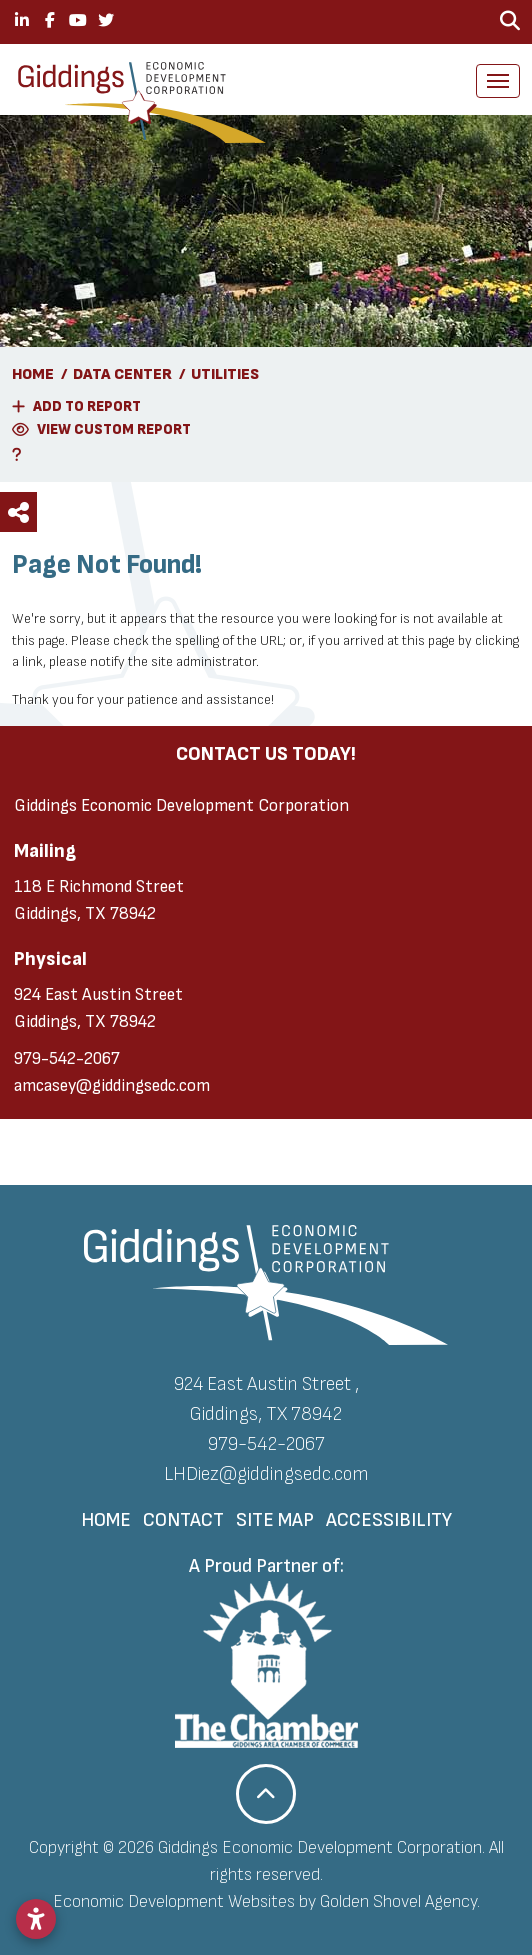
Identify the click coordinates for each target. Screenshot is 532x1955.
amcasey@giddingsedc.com (112, 1085)
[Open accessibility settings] (36, 1919)
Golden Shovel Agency (398, 1901)
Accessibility (389, 1520)
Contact (183, 1520)
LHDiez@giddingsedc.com (266, 1474)
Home (106, 1520)
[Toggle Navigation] (498, 81)
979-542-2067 (67, 1058)
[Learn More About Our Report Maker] (266, 454)
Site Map (275, 1520)
